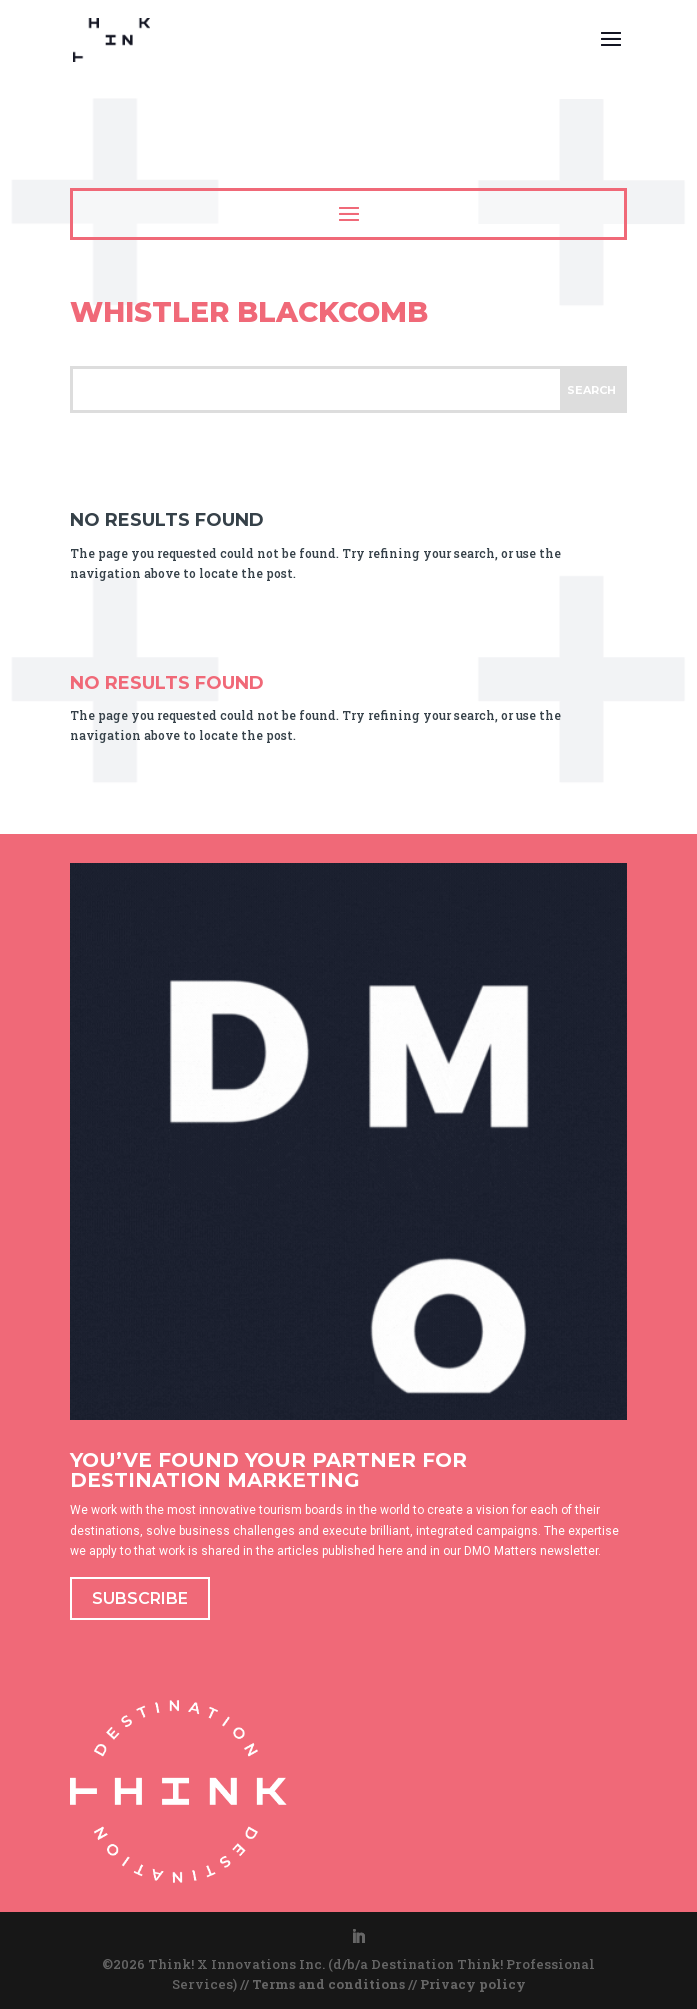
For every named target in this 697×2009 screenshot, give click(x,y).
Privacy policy (473, 1984)
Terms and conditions (328, 1984)
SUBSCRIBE (140, 1598)
